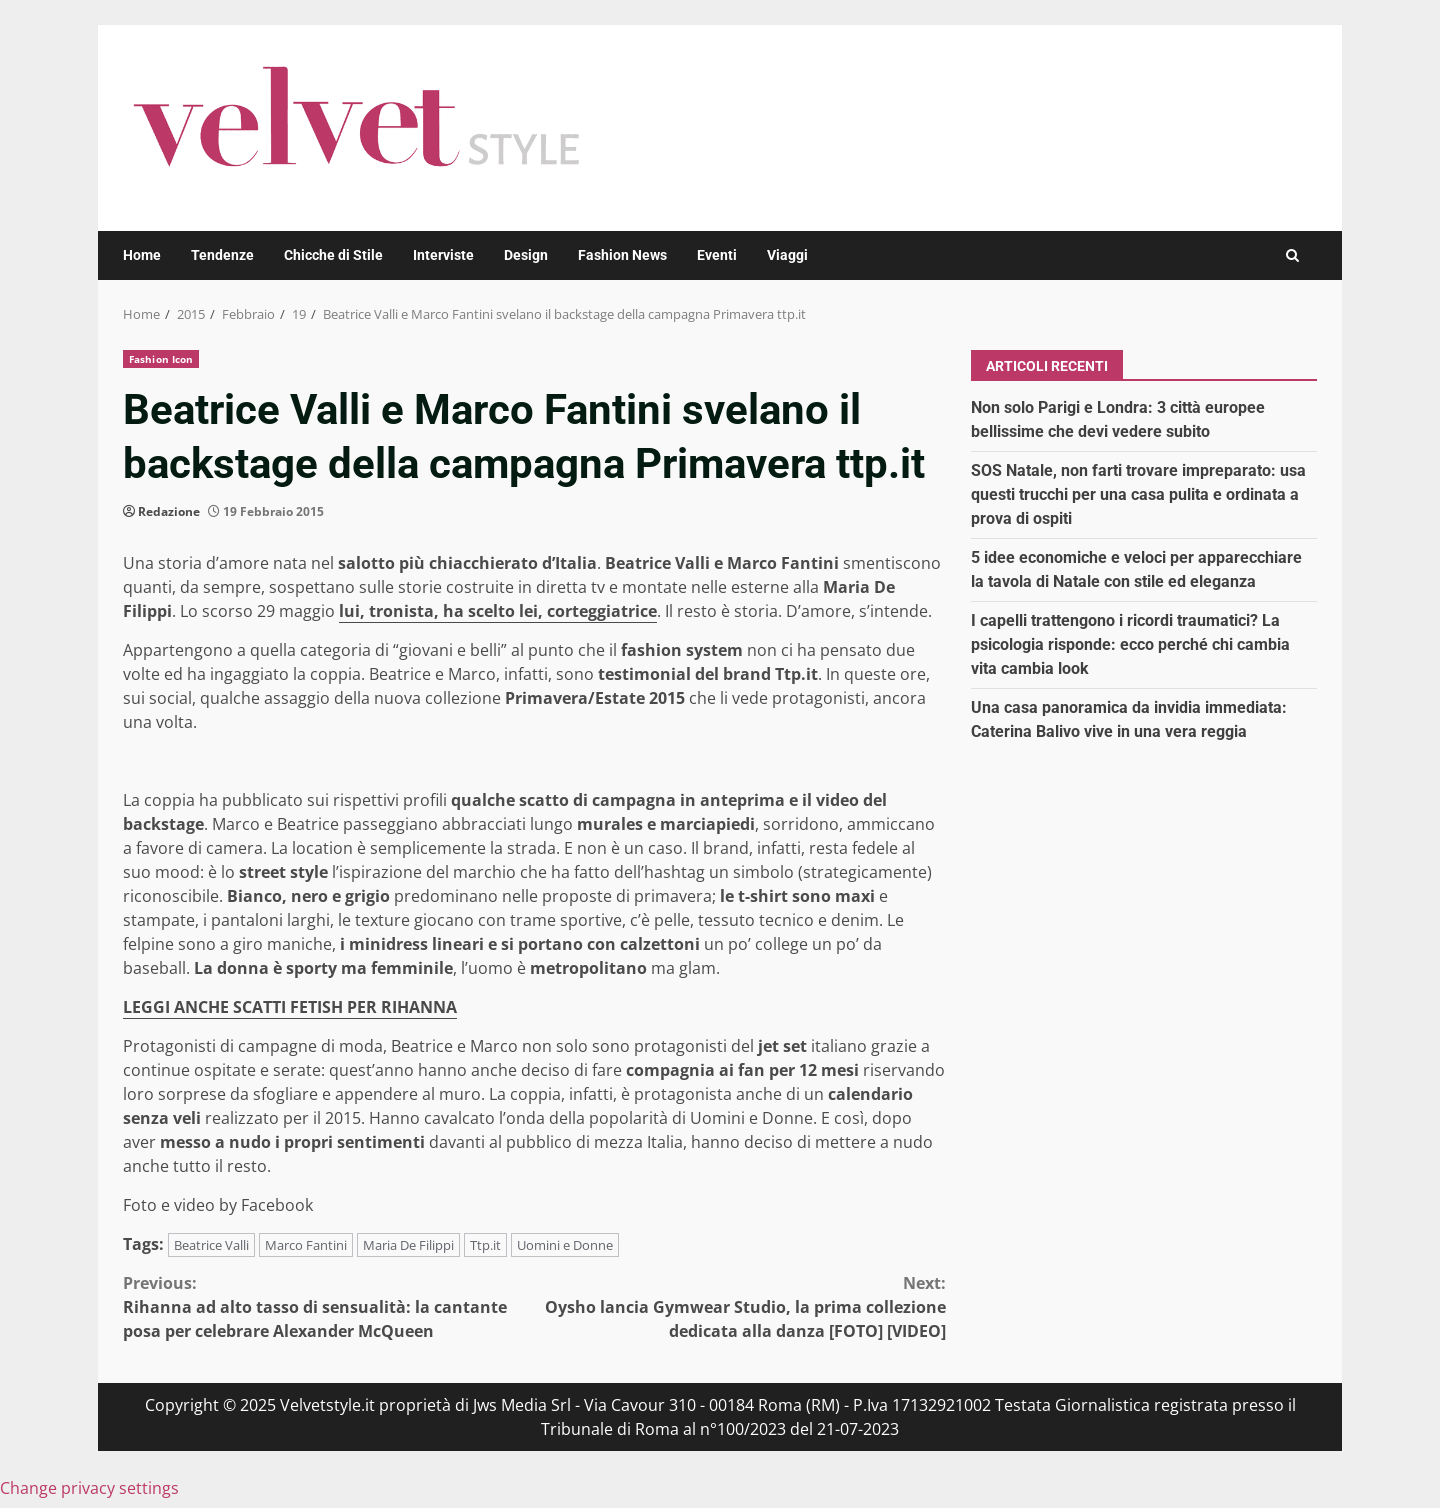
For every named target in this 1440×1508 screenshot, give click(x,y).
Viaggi (787, 255)
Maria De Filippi (408, 1245)
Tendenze (222, 255)
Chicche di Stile (333, 255)
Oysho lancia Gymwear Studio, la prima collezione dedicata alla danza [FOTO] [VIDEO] (741, 1306)
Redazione (169, 511)
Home (142, 255)
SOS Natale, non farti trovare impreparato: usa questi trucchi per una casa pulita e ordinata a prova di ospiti (1138, 494)
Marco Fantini (306, 1245)
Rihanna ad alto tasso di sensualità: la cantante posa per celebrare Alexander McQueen (329, 1306)
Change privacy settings (89, 1488)
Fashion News (622, 255)
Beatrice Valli (211, 1245)
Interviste (443, 255)
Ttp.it (485, 1245)
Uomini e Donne (565, 1245)
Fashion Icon (161, 359)
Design (526, 255)
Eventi (717, 255)
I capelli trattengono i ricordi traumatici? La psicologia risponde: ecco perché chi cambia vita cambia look (1130, 644)
